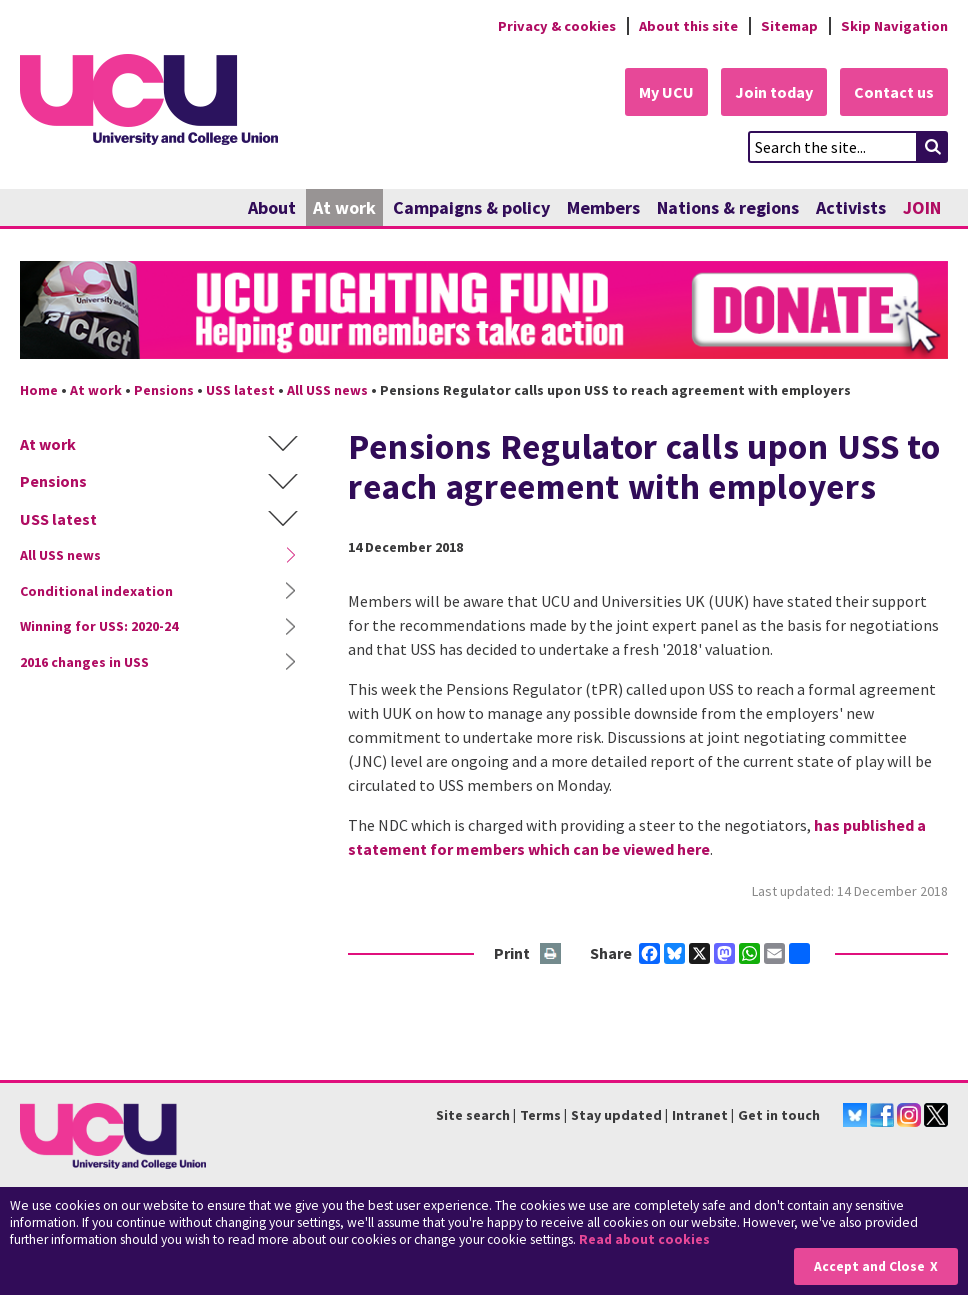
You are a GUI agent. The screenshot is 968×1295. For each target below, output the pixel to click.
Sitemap (789, 26)
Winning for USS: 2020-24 (99, 626)
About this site (688, 26)
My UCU (666, 92)
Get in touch (779, 1115)
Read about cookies (644, 1239)
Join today (774, 92)
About (272, 207)
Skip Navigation (894, 26)
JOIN (922, 207)
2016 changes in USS (84, 662)
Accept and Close (869, 1266)
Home (39, 390)
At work (344, 207)
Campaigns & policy (471, 207)
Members (603, 207)
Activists (851, 207)
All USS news (327, 390)
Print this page (551, 954)
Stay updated (616, 1115)
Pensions (164, 390)
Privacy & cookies (557, 26)
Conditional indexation (96, 591)
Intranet (700, 1115)
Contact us (894, 92)
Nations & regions (728, 207)
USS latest (240, 390)
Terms (540, 1115)
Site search (473, 1115)
